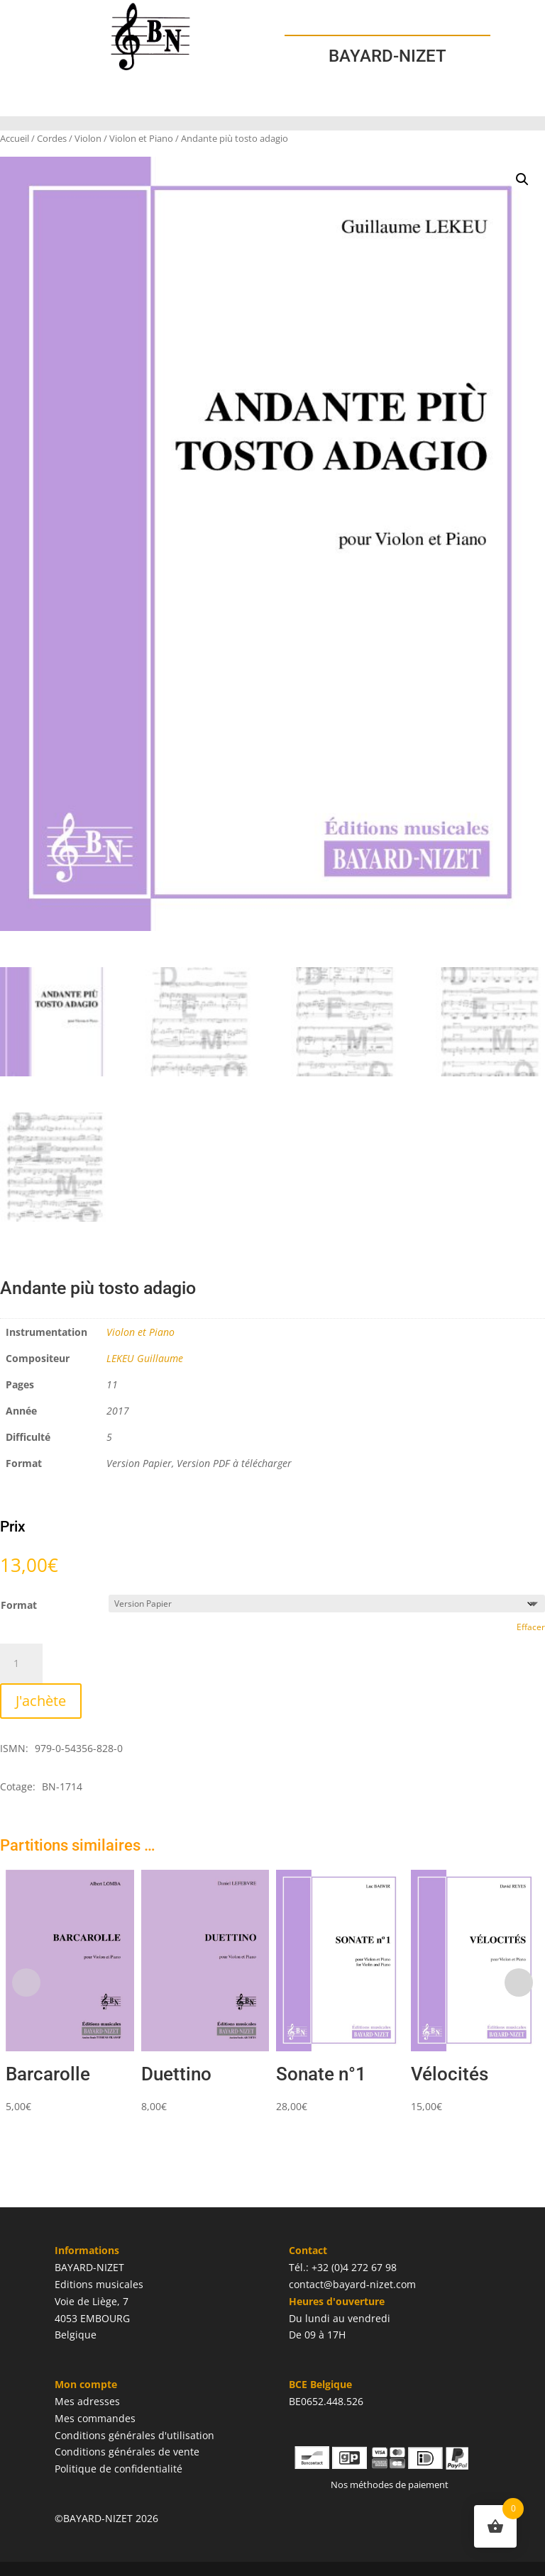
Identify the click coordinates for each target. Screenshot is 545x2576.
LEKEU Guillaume (144, 1358)
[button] (522, 179)
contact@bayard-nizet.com (352, 2284)
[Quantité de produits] (21, 1663)
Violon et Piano (141, 138)
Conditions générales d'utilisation (134, 2435)
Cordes (52, 138)
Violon (88, 138)
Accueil (14, 138)
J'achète (41, 1700)
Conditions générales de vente (127, 2451)
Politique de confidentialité (118, 2468)
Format (19, 1605)
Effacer (531, 1627)
